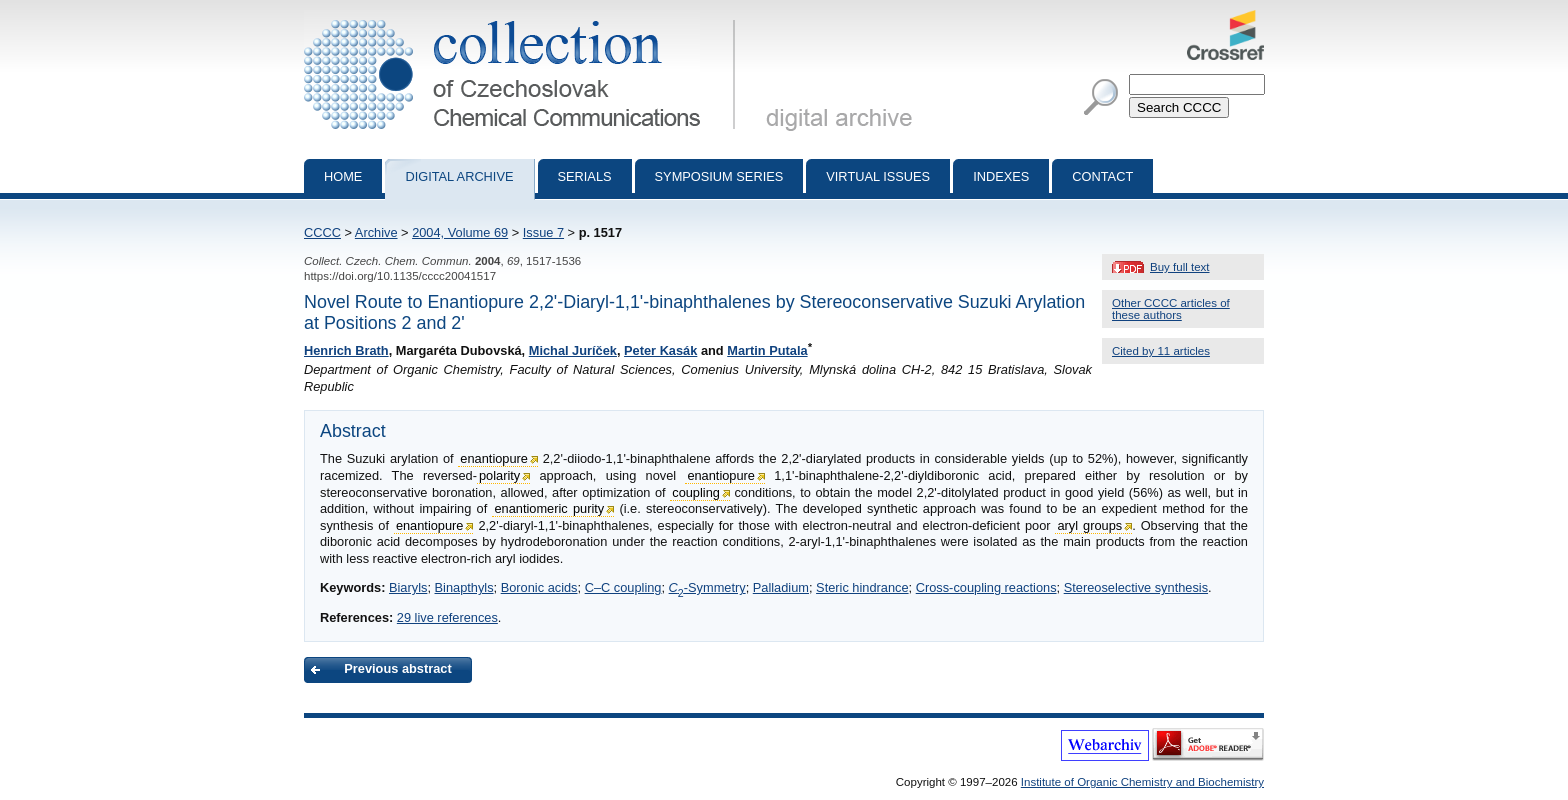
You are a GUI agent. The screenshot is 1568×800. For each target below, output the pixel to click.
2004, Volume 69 (460, 232)
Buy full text (1180, 267)
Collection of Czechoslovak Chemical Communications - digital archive (523, 18)
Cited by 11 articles (1161, 351)
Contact (1102, 176)
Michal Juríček (573, 350)
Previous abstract (397, 668)
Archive (376, 232)
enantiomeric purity (549, 508)
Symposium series (719, 176)
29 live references (447, 617)
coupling (696, 492)
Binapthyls (464, 587)
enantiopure (494, 458)
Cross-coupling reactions (986, 587)
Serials (585, 176)
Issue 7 (543, 232)
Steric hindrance (862, 587)
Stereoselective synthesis (1136, 587)
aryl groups (1089, 525)
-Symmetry (707, 587)
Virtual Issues (878, 176)
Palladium (781, 587)
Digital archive (459, 176)
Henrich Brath (346, 350)
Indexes (1001, 176)
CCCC (322, 232)
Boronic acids (539, 587)
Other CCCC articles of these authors (1171, 309)
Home (343, 176)
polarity (499, 475)
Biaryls (408, 587)
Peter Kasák (660, 350)
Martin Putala (767, 350)
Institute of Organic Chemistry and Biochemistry (1142, 782)
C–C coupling (623, 587)
